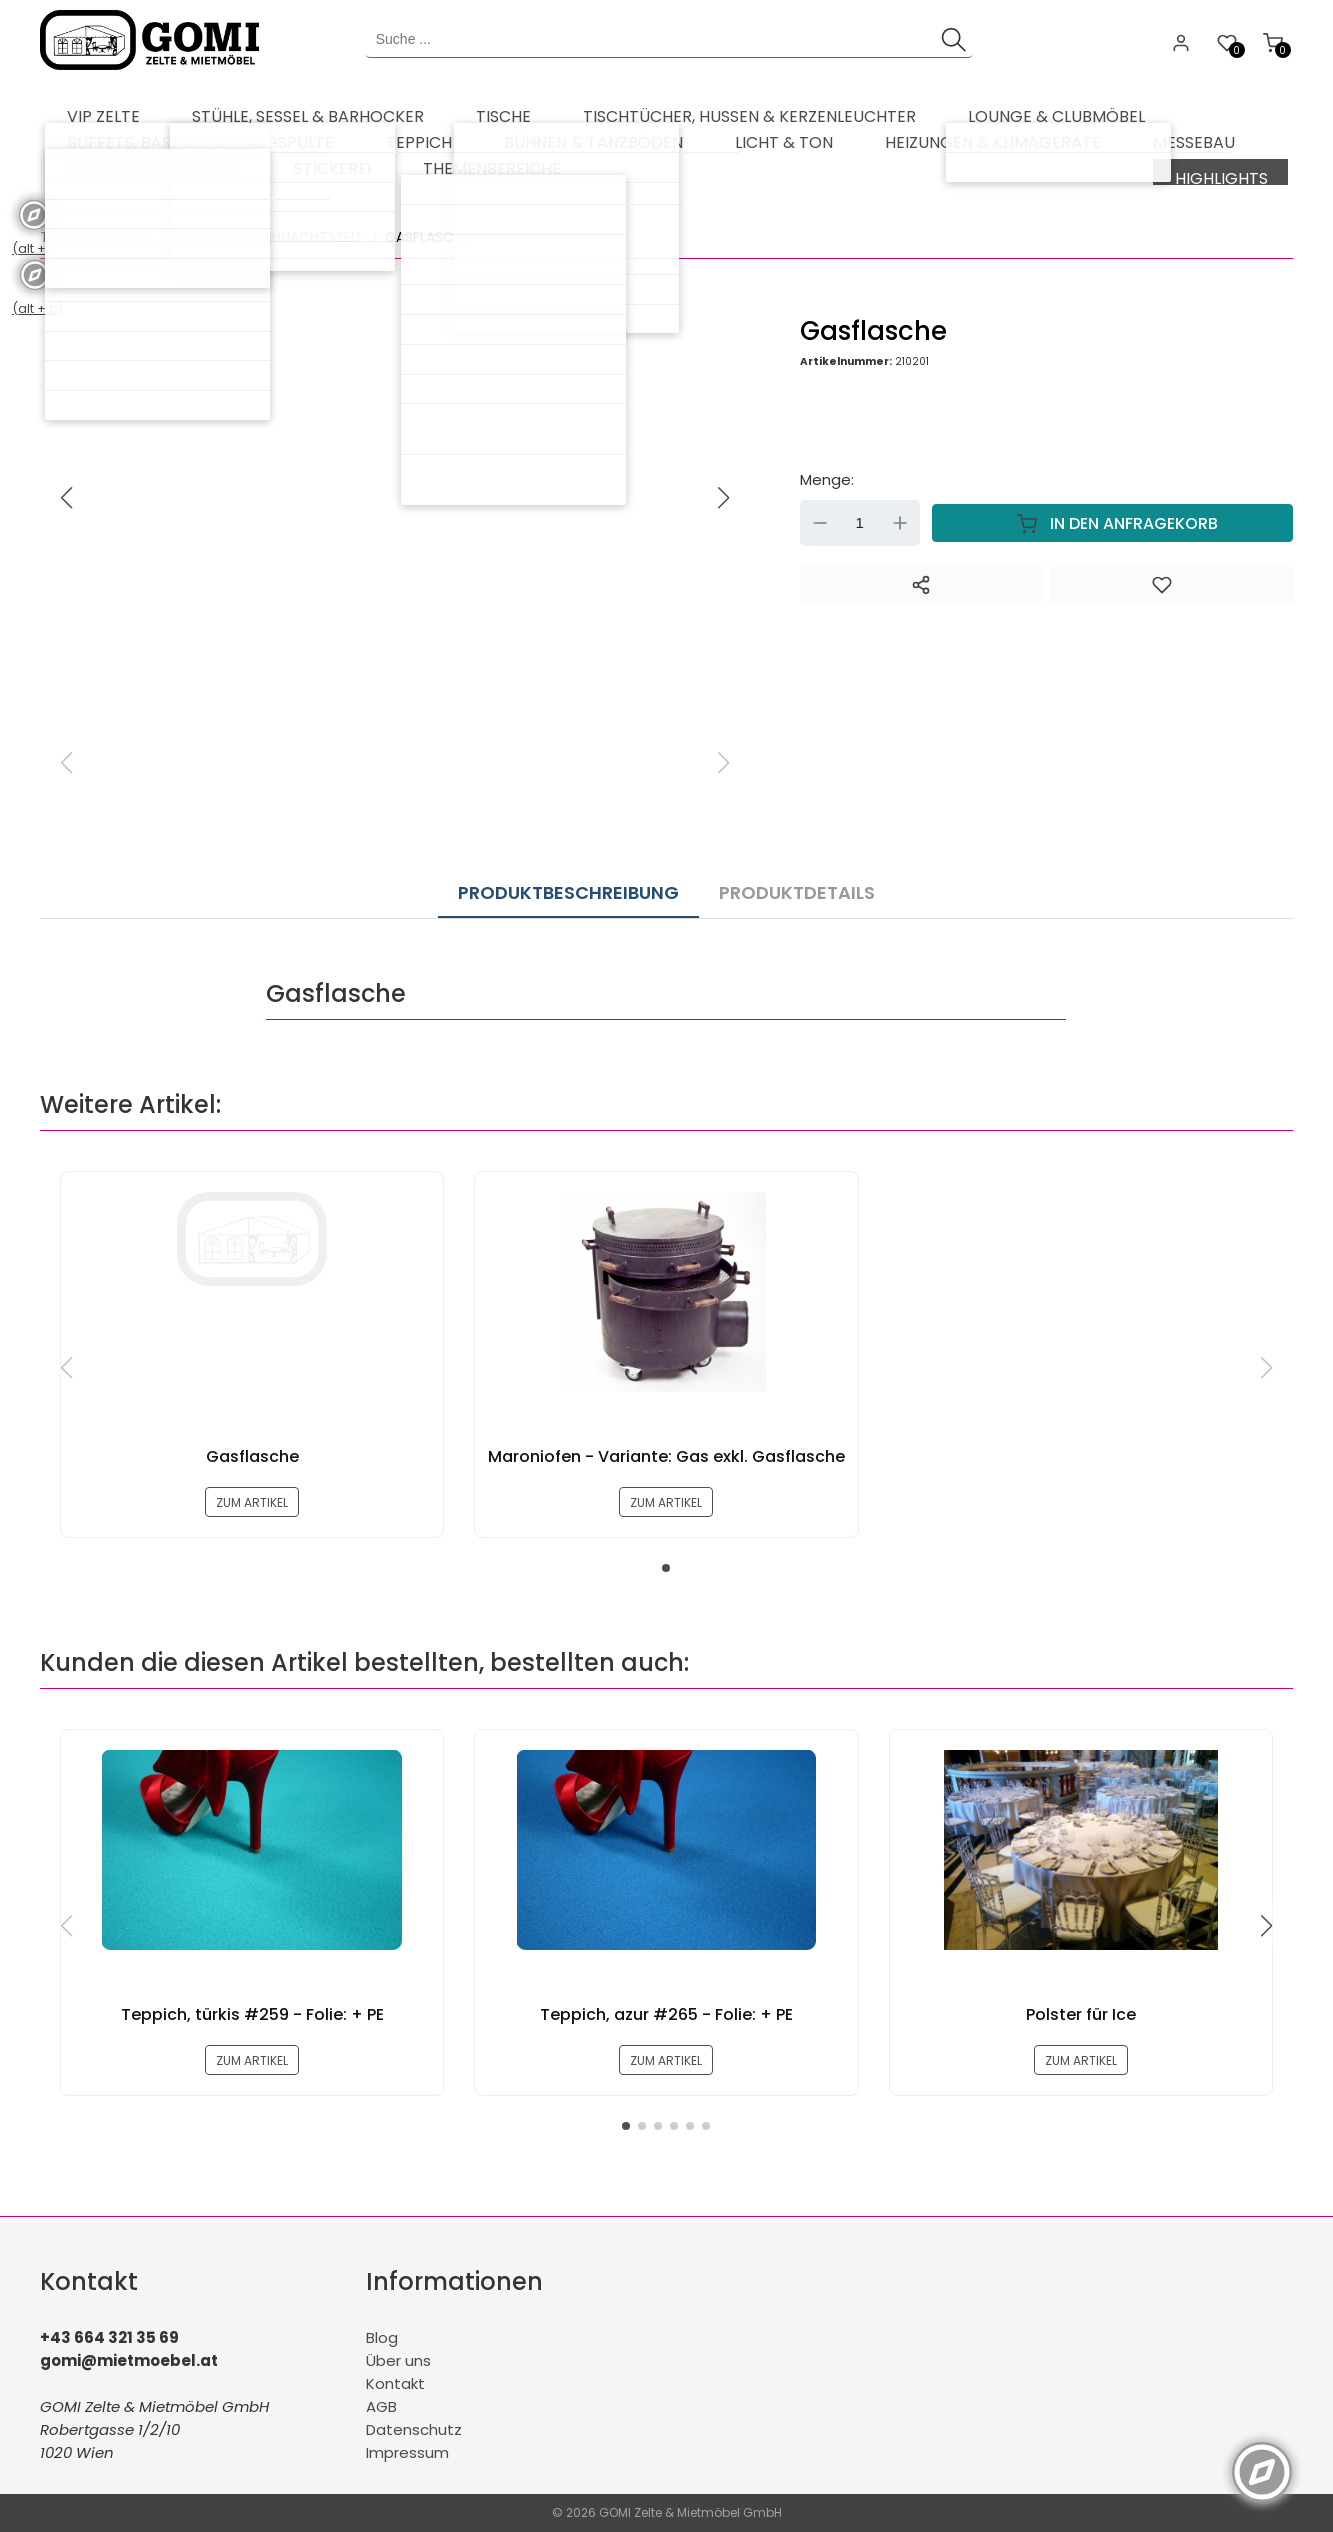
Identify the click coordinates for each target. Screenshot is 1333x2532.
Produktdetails (777, 876)
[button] (724, 492)
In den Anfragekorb (1113, 517)
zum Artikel (252, 1490)
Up (900, 517)
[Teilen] (921, 579)
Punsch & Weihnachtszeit (269, 231)
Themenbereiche (96, 231)
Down (820, 517)
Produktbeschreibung (568, 876)
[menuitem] (90, 110)
